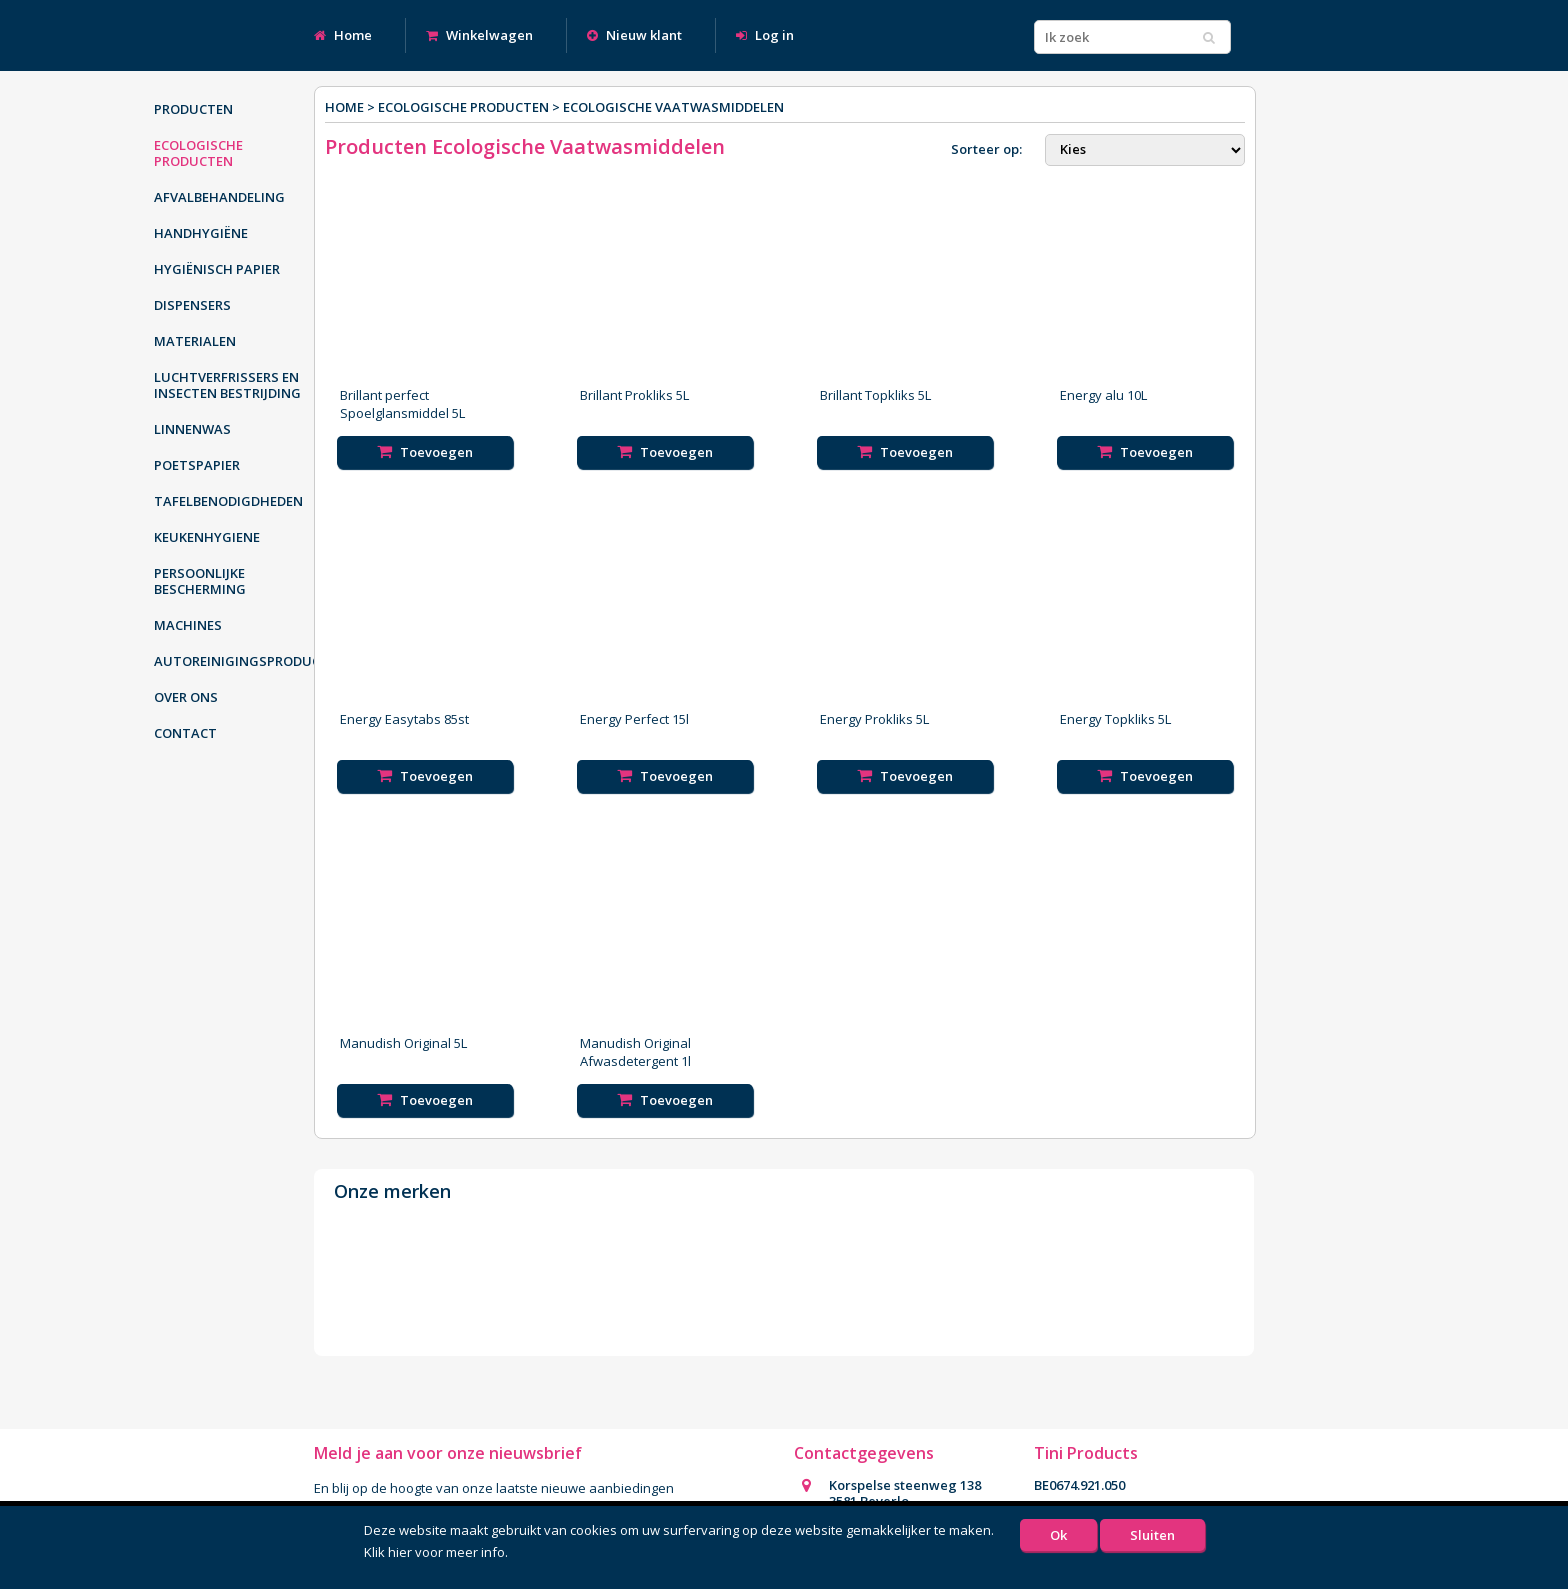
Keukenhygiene (207, 537)
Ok (1058, 1535)
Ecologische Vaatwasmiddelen (673, 107)
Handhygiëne (201, 233)
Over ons (186, 697)
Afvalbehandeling (219, 197)
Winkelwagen (479, 35)
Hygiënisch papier (217, 269)
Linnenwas (192, 429)
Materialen (195, 341)
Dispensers (192, 305)
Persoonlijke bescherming (200, 581)
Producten (193, 109)
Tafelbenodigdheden (228, 501)
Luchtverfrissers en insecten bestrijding (227, 385)
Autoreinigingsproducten (239, 661)
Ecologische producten (198, 153)
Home (343, 35)
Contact (185, 733)
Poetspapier (197, 465)
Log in (765, 35)
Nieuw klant (634, 35)
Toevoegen (425, 452)
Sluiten (1152, 1535)
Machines (188, 625)
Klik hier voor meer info (434, 1552)
